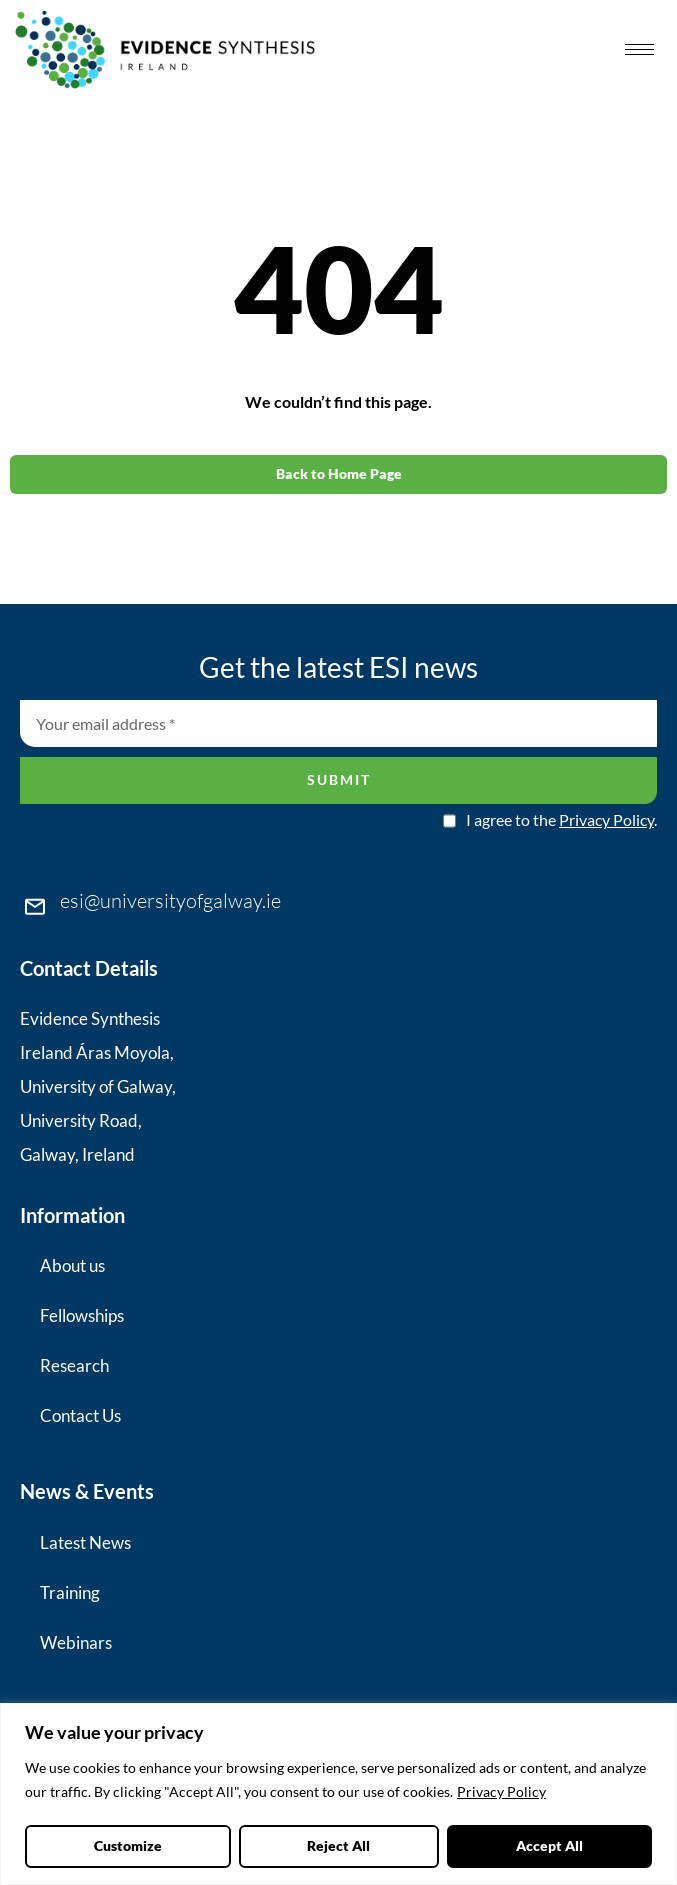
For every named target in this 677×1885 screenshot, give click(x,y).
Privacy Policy (501, 1792)
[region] (338, 1794)
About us (72, 1265)
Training (70, 1592)
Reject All (339, 1845)
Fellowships (82, 1315)
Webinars (76, 1642)
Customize (128, 1845)
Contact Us (80, 1415)
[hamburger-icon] (639, 49)
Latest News (85, 1542)
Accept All (549, 1845)
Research (74, 1365)
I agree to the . (561, 820)
